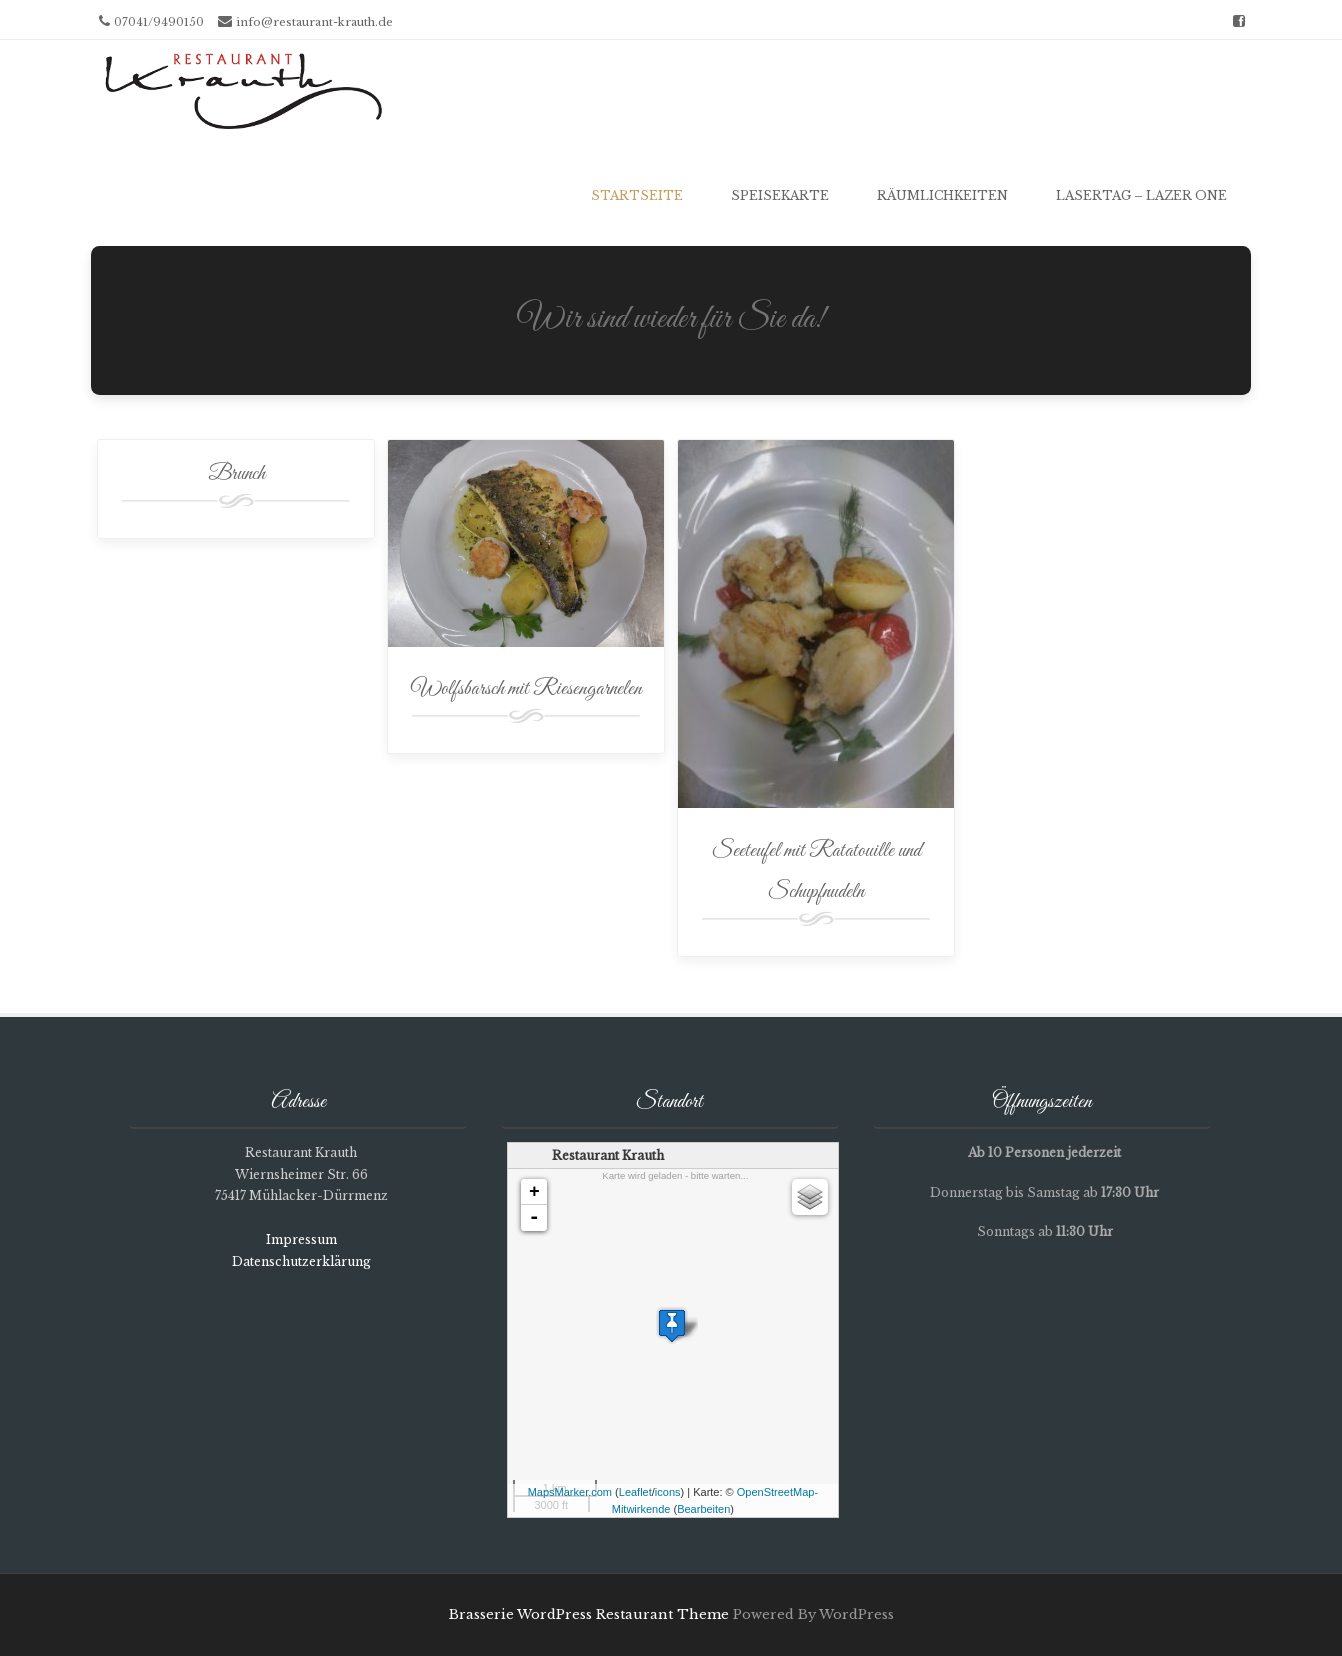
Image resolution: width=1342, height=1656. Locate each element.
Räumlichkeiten (942, 195)
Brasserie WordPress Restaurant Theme (589, 1614)
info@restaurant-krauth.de (314, 22)
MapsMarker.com (570, 1492)
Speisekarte (780, 195)
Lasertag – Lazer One (1141, 195)
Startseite (637, 195)
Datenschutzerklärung (301, 1261)
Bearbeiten (703, 1509)
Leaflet (635, 1492)
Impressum (301, 1239)
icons (668, 1492)
